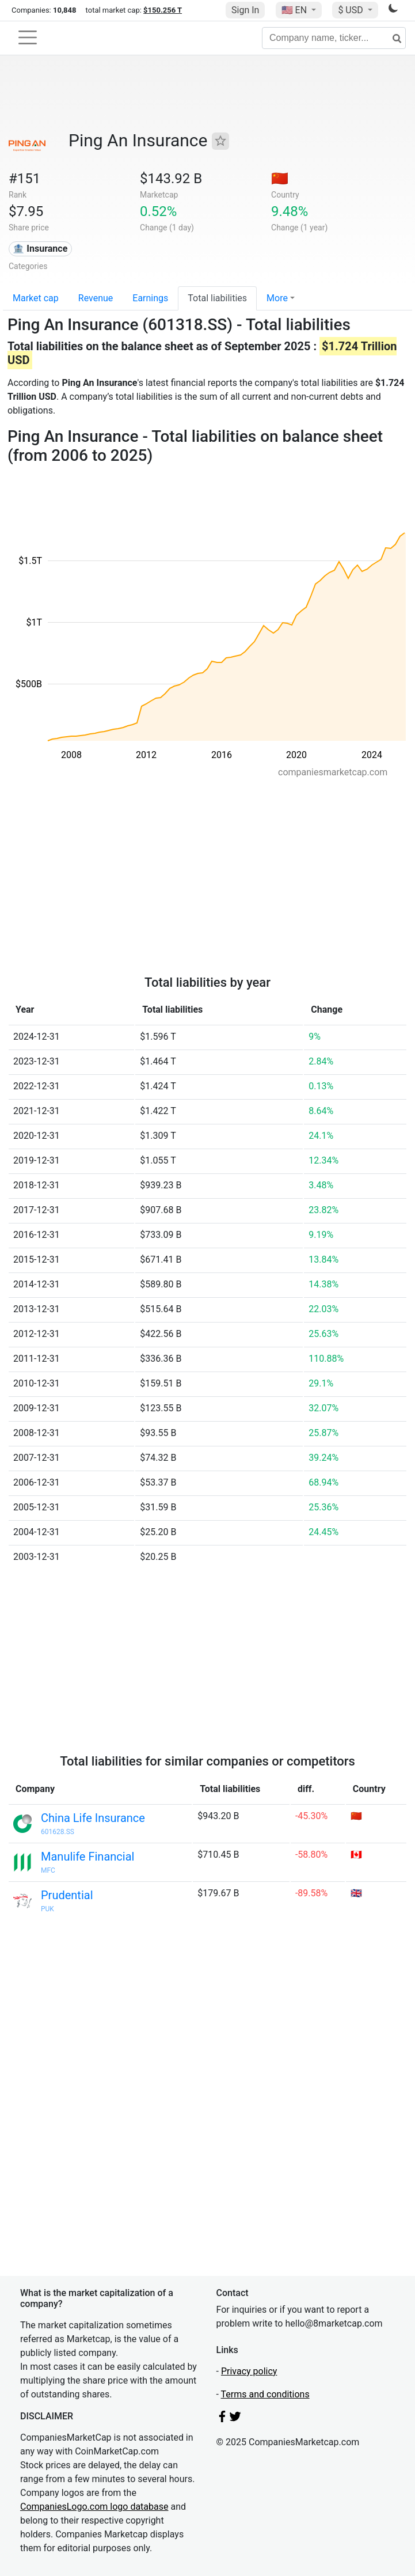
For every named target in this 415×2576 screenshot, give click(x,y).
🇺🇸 (295, 10)
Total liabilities (217, 298)
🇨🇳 (279, 179)
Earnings (150, 298)
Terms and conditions (265, 2394)
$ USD (351, 10)
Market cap (36, 298)
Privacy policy (249, 2371)
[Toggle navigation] (27, 37)
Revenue (95, 298)
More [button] (277, 298)
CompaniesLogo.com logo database (94, 2506)
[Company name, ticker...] (334, 38)
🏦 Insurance (40, 248)
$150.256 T (162, 10)
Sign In (245, 10)
